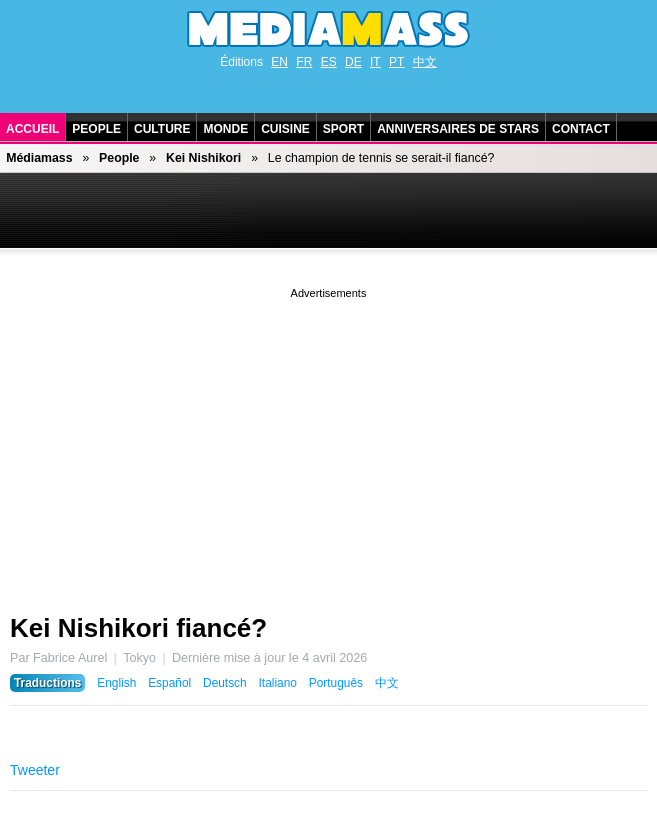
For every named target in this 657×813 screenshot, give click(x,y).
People (96, 129)
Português (336, 683)
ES (329, 62)
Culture (162, 129)
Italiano (278, 683)
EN (279, 62)
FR (304, 62)
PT (396, 62)
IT (375, 62)
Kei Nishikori (203, 158)
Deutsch (225, 683)
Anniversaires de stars (458, 129)
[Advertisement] (328, 443)
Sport (343, 129)
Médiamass (39, 158)
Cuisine (285, 129)
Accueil (32, 129)
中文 (425, 62)
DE (353, 62)
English (116, 683)
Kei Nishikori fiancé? (138, 628)
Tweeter (35, 770)
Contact (581, 129)
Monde (225, 129)
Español (169, 683)
